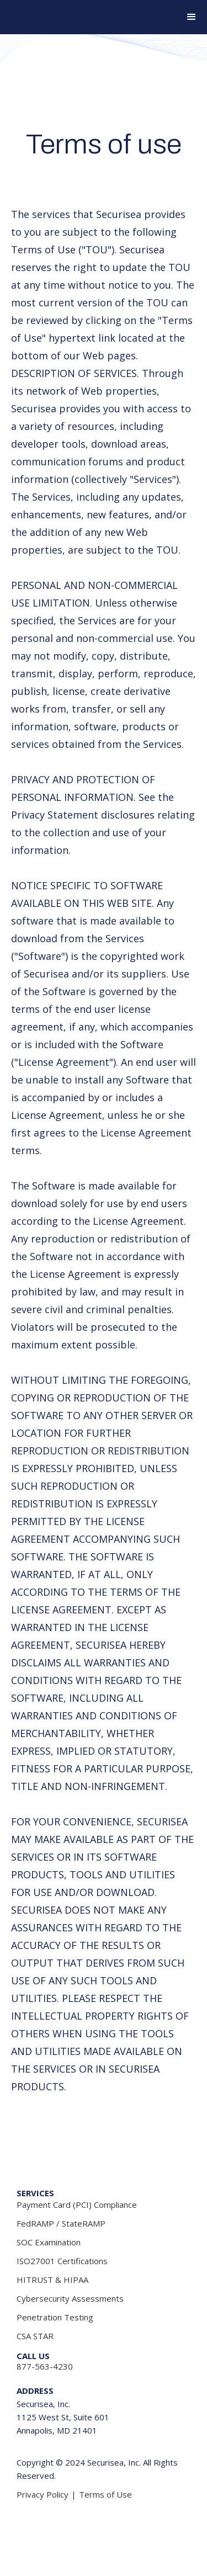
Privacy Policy (42, 2494)
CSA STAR (35, 2336)
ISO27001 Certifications (62, 2261)
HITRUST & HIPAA (52, 2280)
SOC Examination (49, 2242)
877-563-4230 (45, 2366)
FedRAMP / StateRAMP (61, 2223)
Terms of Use (105, 2494)
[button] (187, 17)
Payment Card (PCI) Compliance (77, 2204)
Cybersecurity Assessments (70, 2298)
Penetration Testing (55, 2317)
